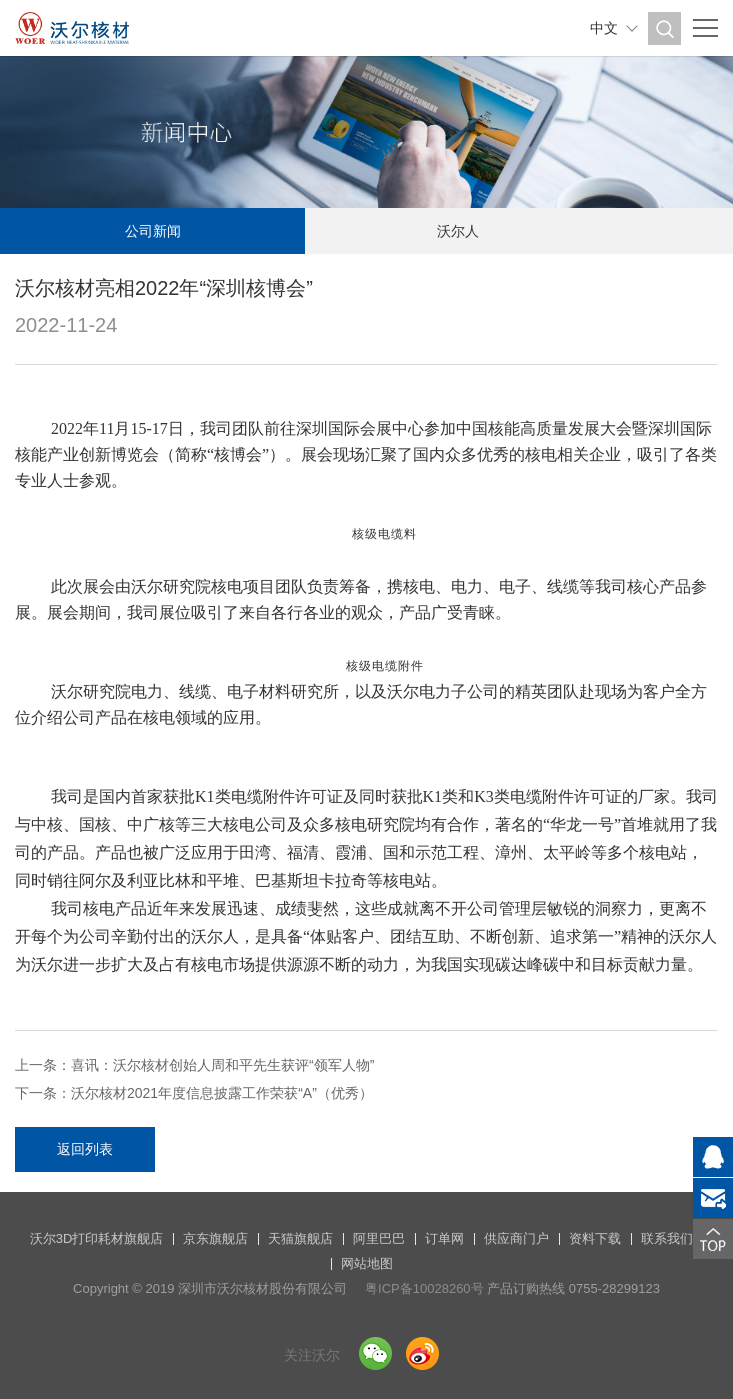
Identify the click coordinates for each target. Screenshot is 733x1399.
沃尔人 (458, 231)
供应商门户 (516, 1238)
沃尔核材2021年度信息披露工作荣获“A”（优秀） (222, 1093)
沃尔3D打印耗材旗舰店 (97, 1238)
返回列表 (85, 1149)
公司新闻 (153, 231)
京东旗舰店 (215, 1238)
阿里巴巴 (379, 1238)
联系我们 (667, 1238)
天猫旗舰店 (300, 1238)
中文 (604, 28)
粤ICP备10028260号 (424, 1288)
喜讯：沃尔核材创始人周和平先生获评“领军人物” (222, 1065)
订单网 (444, 1238)
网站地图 (367, 1263)
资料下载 (595, 1238)
